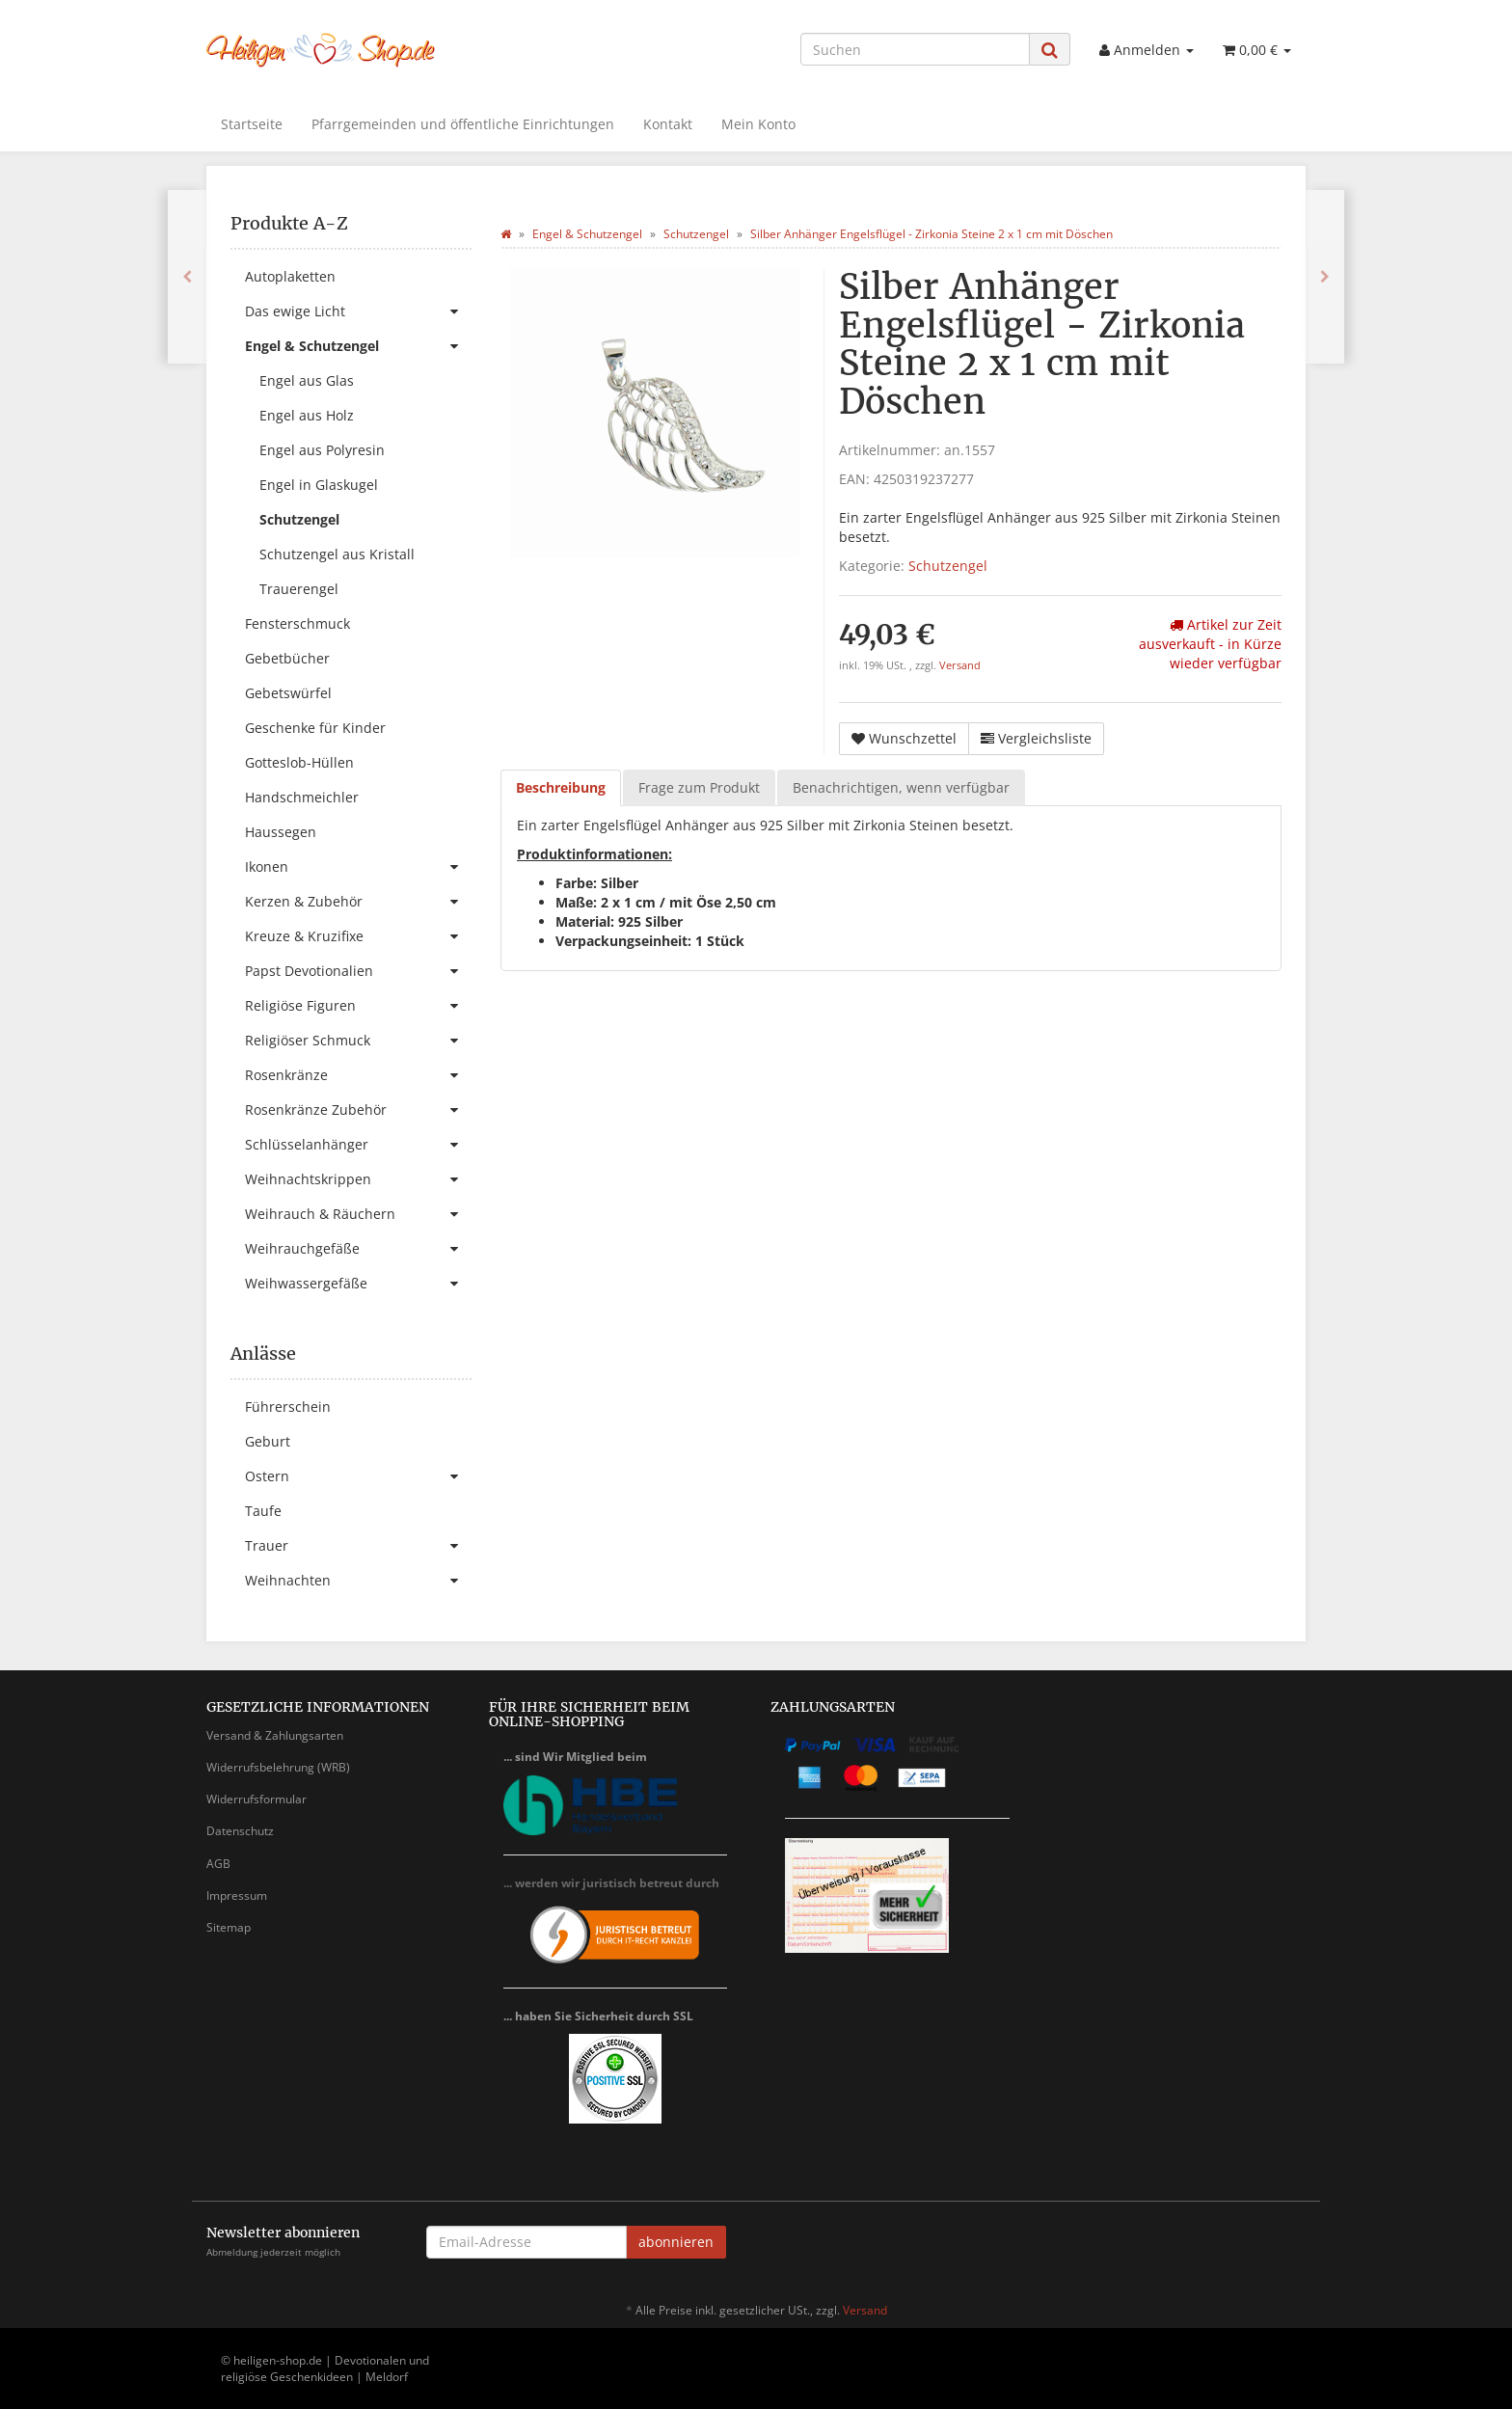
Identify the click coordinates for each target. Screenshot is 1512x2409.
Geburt (267, 1441)
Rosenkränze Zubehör (358, 1110)
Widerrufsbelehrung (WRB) (278, 1767)
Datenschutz (240, 1831)
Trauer (358, 1546)
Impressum (236, 1895)
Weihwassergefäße (358, 1283)
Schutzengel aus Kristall (337, 554)
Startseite (252, 124)
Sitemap (228, 1927)
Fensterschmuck (297, 623)
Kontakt (667, 124)
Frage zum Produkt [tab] (699, 787)
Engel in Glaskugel (318, 484)
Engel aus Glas (306, 380)
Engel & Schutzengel (358, 346)
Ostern (358, 1476)
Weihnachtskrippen (358, 1179)
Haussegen (280, 832)
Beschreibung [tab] (561, 787)
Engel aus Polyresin (322, 450)
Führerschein (288, 1406)
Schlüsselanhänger (358, 1144)
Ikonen (358, 867)
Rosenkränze (358, 1075)
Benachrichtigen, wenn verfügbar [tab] (901, 787)
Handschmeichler (302, 797)
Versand (960, 665)
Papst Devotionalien (358, 971)
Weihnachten (358, 1580)
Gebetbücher (287, 658)
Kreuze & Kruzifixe (358, 936)
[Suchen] (915, 49)
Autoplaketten (290, 276)
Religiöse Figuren (358, 1005)
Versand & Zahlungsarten (274, 1735)
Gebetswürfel (288, 693)
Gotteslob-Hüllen (299, 762)
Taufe (263, 1511)
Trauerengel (298, 589)
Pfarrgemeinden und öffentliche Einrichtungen (462, 124)
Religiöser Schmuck (358, 1040)
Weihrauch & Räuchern (358, 1214)
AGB (218, 1863)
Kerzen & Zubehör (358, 901)
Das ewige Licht (358, 311)
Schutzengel (947, 565)
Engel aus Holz (306, 415)
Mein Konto (758, 124)
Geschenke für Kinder (315, 727)
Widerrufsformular (256, 1799)
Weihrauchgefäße (358, 1249)
